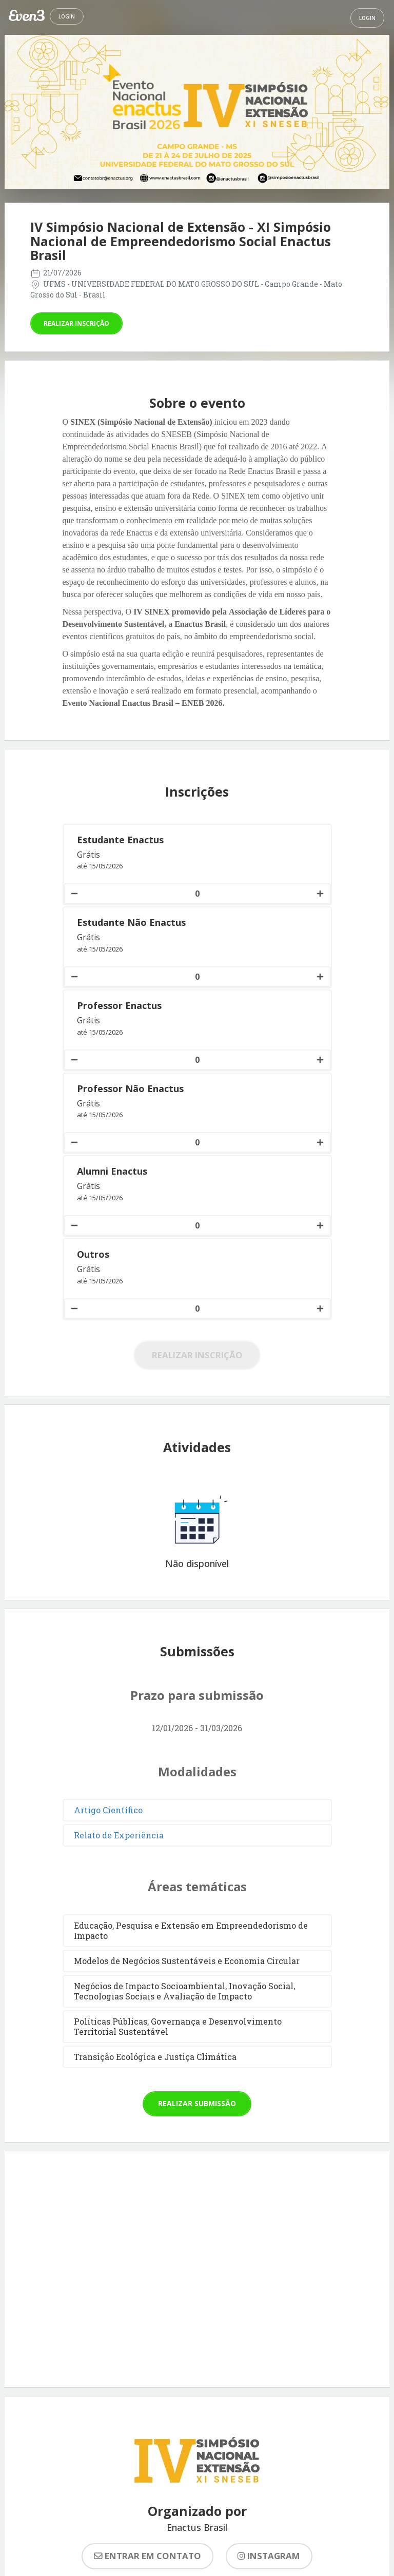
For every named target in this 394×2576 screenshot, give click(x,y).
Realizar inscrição (76, 323)
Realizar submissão (197, 2103)
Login (66, 16)
